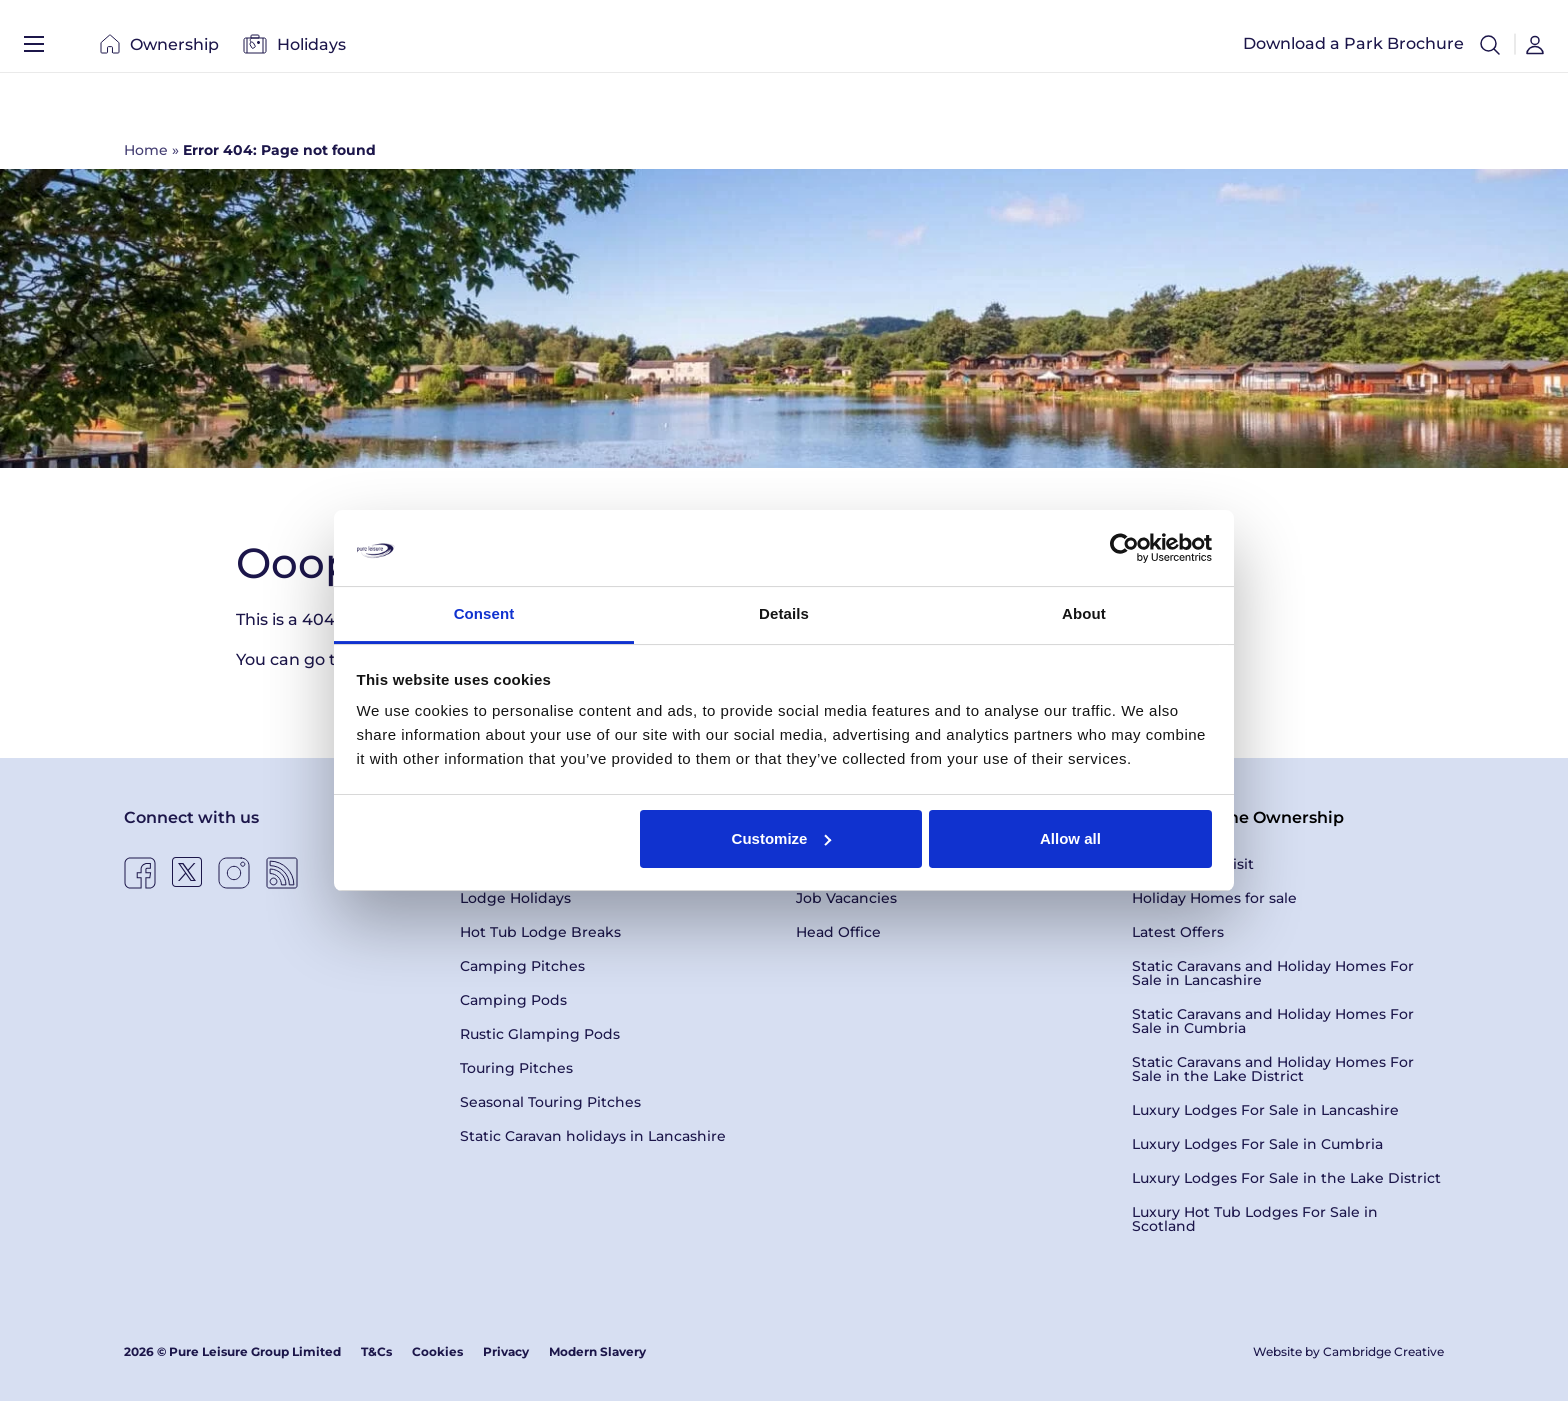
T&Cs (376, 1351)
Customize (782, 838)
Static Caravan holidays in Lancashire (593, 1136)
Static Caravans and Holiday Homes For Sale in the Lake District (1273, 1069)
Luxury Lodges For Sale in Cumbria (1257, 1144)
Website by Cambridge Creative (1348, 1351)
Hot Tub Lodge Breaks (540, 932)
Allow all (1070, 838)
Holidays (294, 49)
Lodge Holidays (515, 898)
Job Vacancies (846, 898)
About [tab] (1084, 613)
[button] (1490, 50)
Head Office (838, 932)
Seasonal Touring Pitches (550, 1102)
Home (146, 150)
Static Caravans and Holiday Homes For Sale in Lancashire (1273, 973)
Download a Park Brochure (1353, 49)
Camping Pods (513, 1000)
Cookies (437, 1351)
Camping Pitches (522, 966)
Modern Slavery (597, 1351)
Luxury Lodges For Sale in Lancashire (1265, 1110)
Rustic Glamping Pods (540, 1034)
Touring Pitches (516, 1068)
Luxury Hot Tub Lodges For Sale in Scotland (1255, 1219)
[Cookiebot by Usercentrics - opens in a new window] (1124, 548)
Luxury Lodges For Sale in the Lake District (1286, 1178)
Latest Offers (1178, 932)
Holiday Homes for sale (1214, 898)
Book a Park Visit (1193, 864)
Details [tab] (784, 613)
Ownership (159, 49)
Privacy (506, 1351)
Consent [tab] (484, 613)
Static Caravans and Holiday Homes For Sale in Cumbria (1273, 1021)
